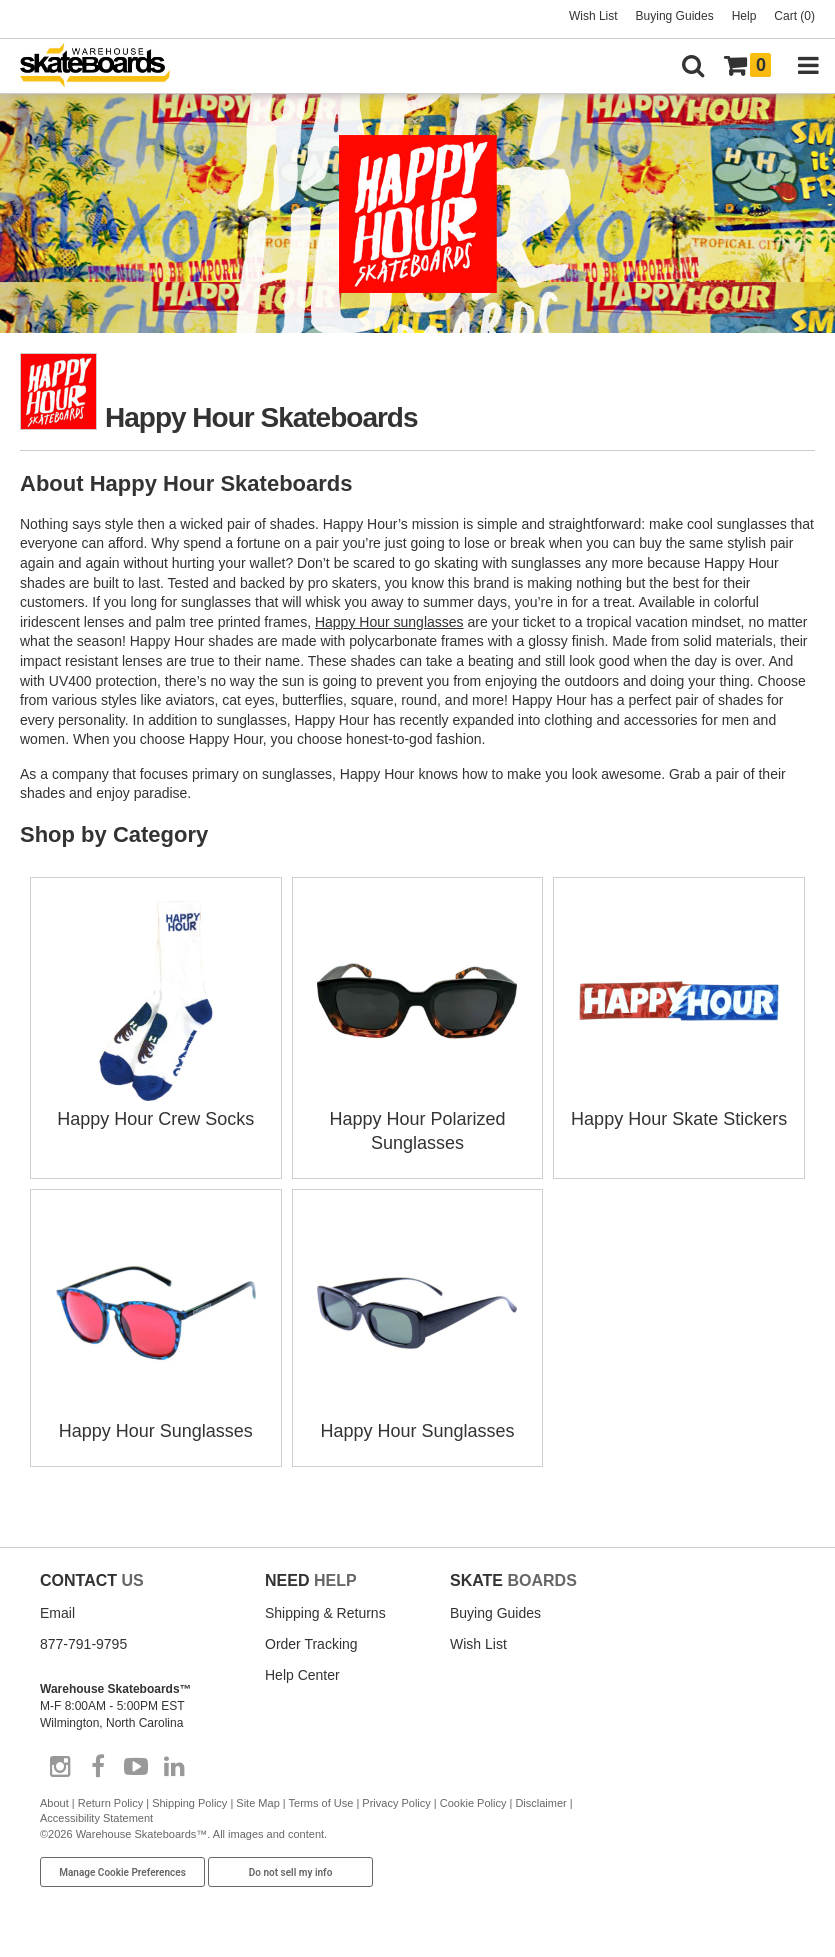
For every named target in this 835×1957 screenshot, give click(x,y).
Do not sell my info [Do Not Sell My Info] (291, 1872)
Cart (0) (794, 16)
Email (57, 1613)
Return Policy (110, 1803)
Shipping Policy (189, 1803)
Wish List (593, 16)
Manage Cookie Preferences (122, 1872)
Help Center (302, 1675)
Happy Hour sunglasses (389, 622)
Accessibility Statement (96, 1818)
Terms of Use (321, 1803)
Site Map (257, 1803)
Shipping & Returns (325, 1613)
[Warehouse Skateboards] (105, 66)
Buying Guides (675, 16)
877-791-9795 (83, 1644)
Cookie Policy (473, 1803)
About (54, 1803)
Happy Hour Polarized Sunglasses (417, 1119)
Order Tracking (311, 1644)
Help (744, 16)
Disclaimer (540, 1803)
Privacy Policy (396, 1803)
